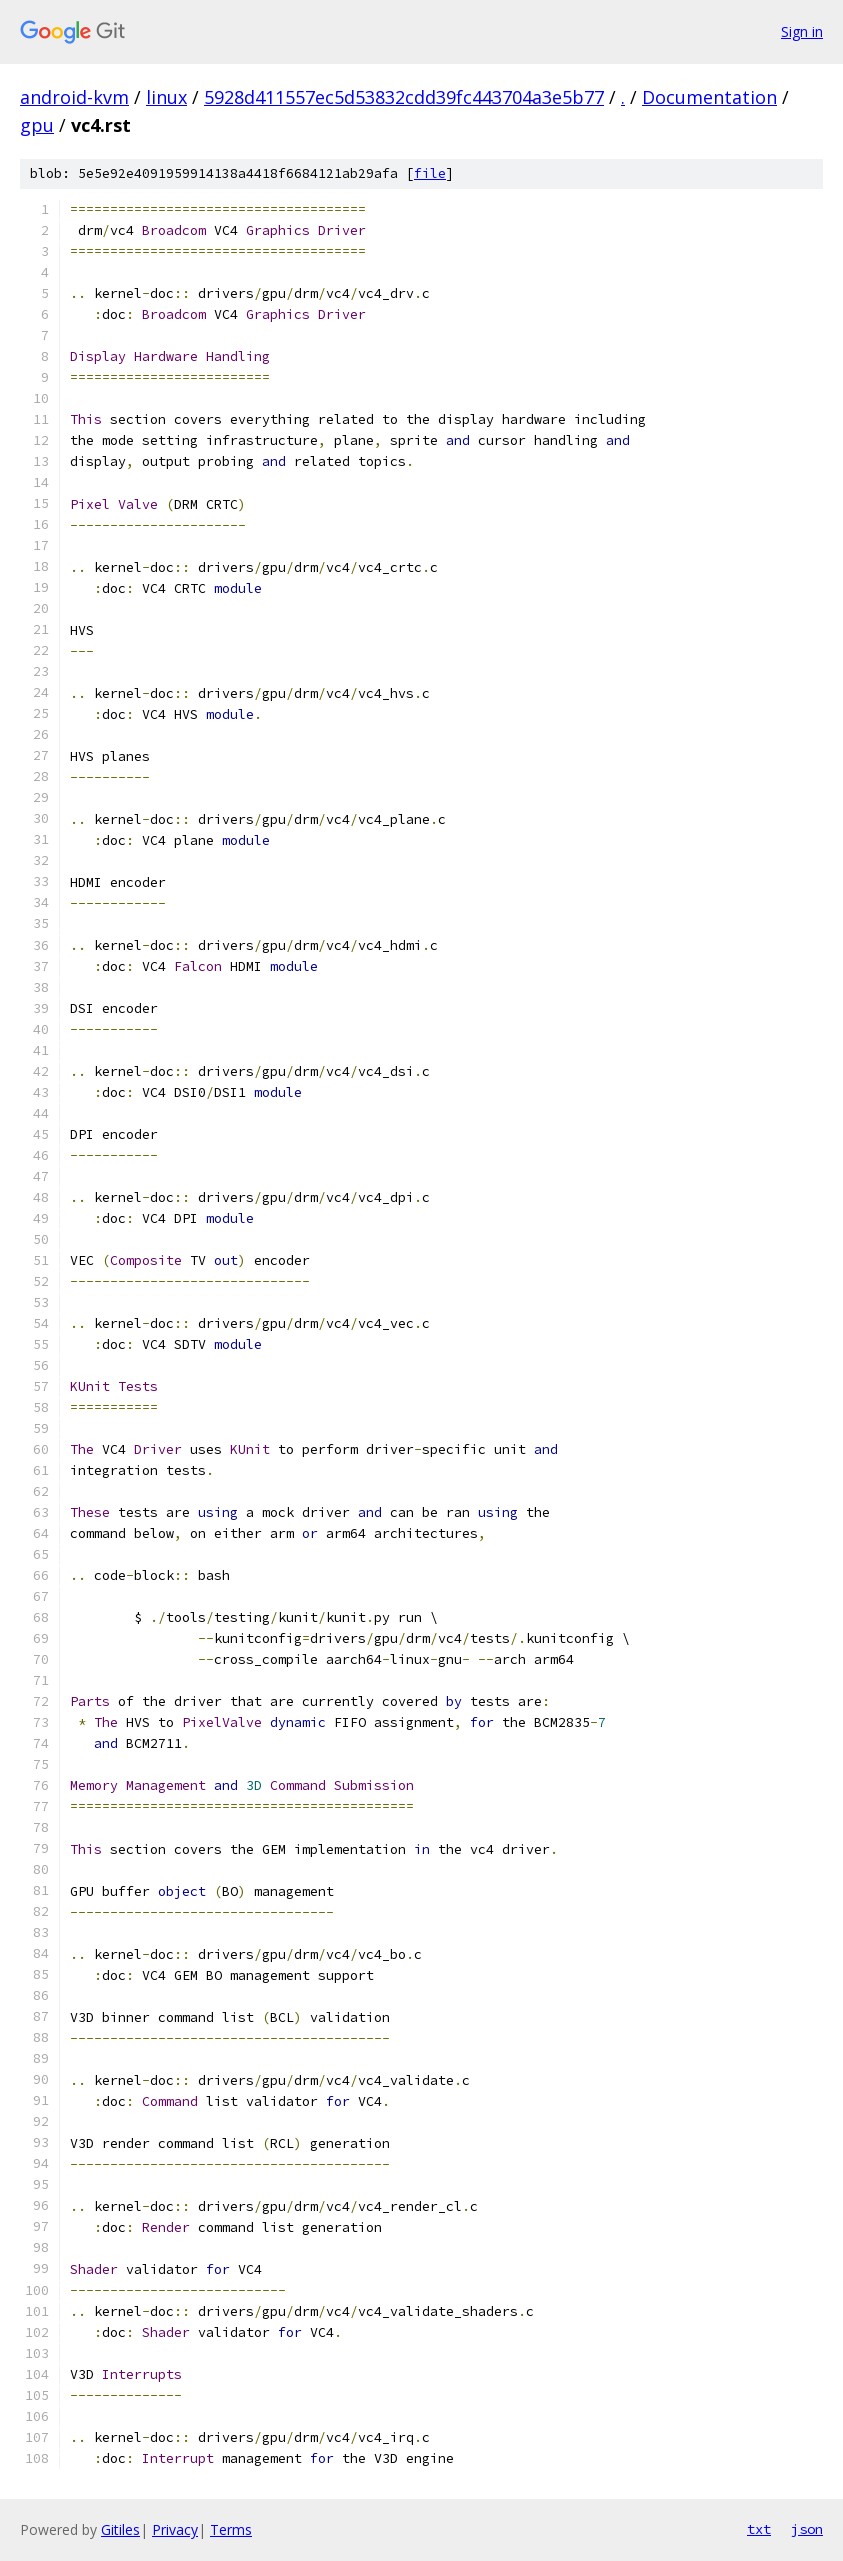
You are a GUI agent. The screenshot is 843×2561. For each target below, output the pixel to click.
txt (759, 2529)
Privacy (175, 2529)
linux (166, 97)
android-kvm (74, 97)
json (807, 2529)
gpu (37, 125)
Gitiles (120, 2529)
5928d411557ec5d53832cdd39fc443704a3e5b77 (404, 97)
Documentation (709, 97)
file (430, 173)
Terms (231, 2529)
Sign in (802, 31)
